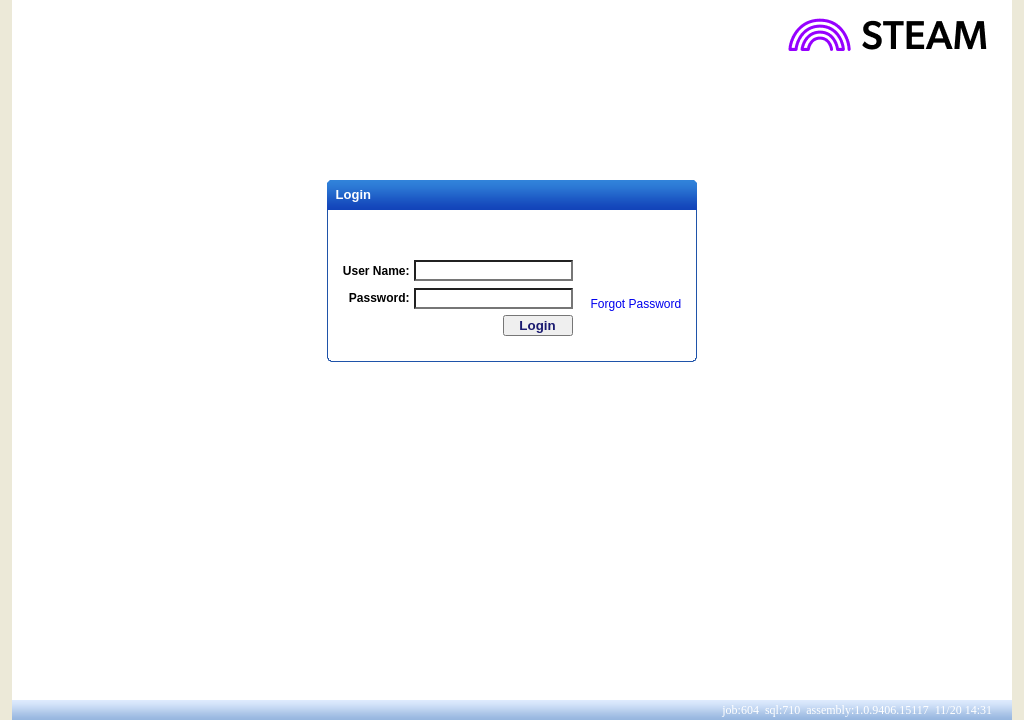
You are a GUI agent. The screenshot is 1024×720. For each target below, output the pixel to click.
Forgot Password (636, 304)
